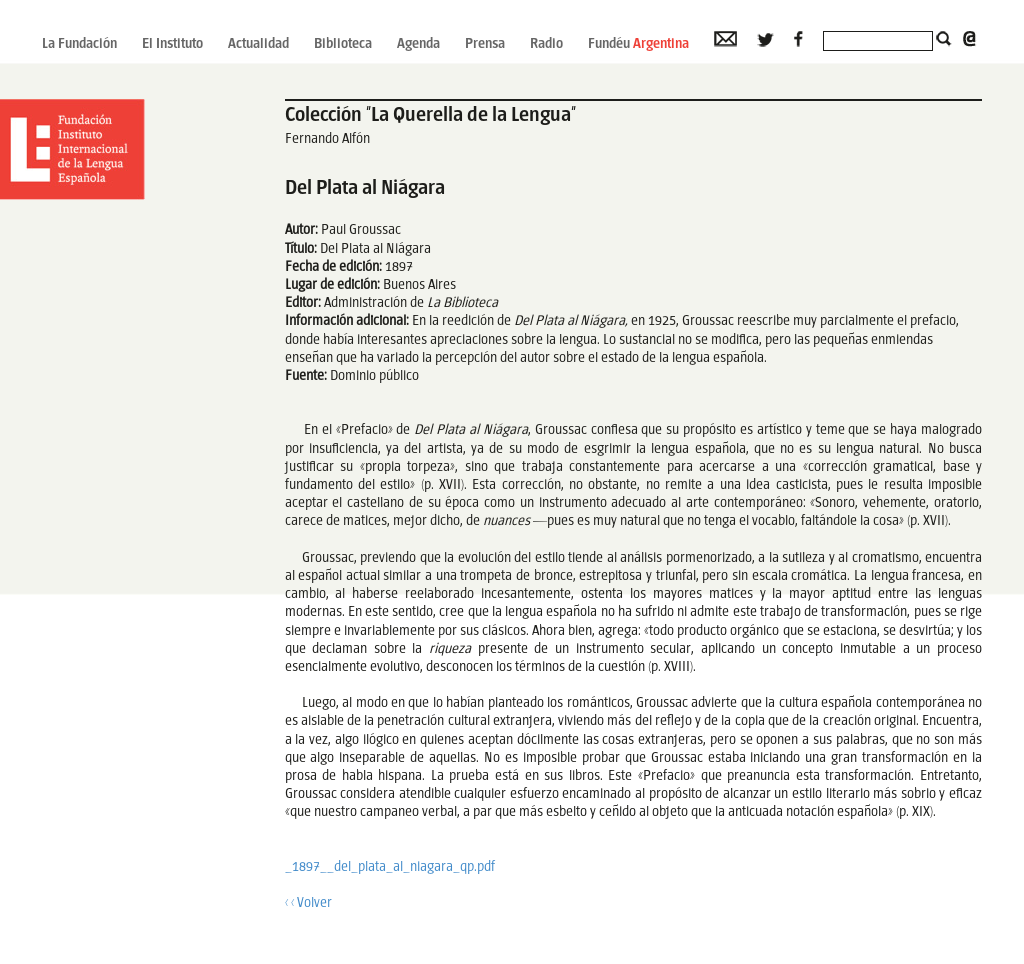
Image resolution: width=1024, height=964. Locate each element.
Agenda (418, 44)
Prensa (485, 44)
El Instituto (172, 44)
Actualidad (258, 44)
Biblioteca (343, 44)
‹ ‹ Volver (308, 903)
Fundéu (638, 44)
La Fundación (79, 44)
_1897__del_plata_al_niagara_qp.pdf (390, 867)
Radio (546, 44)
